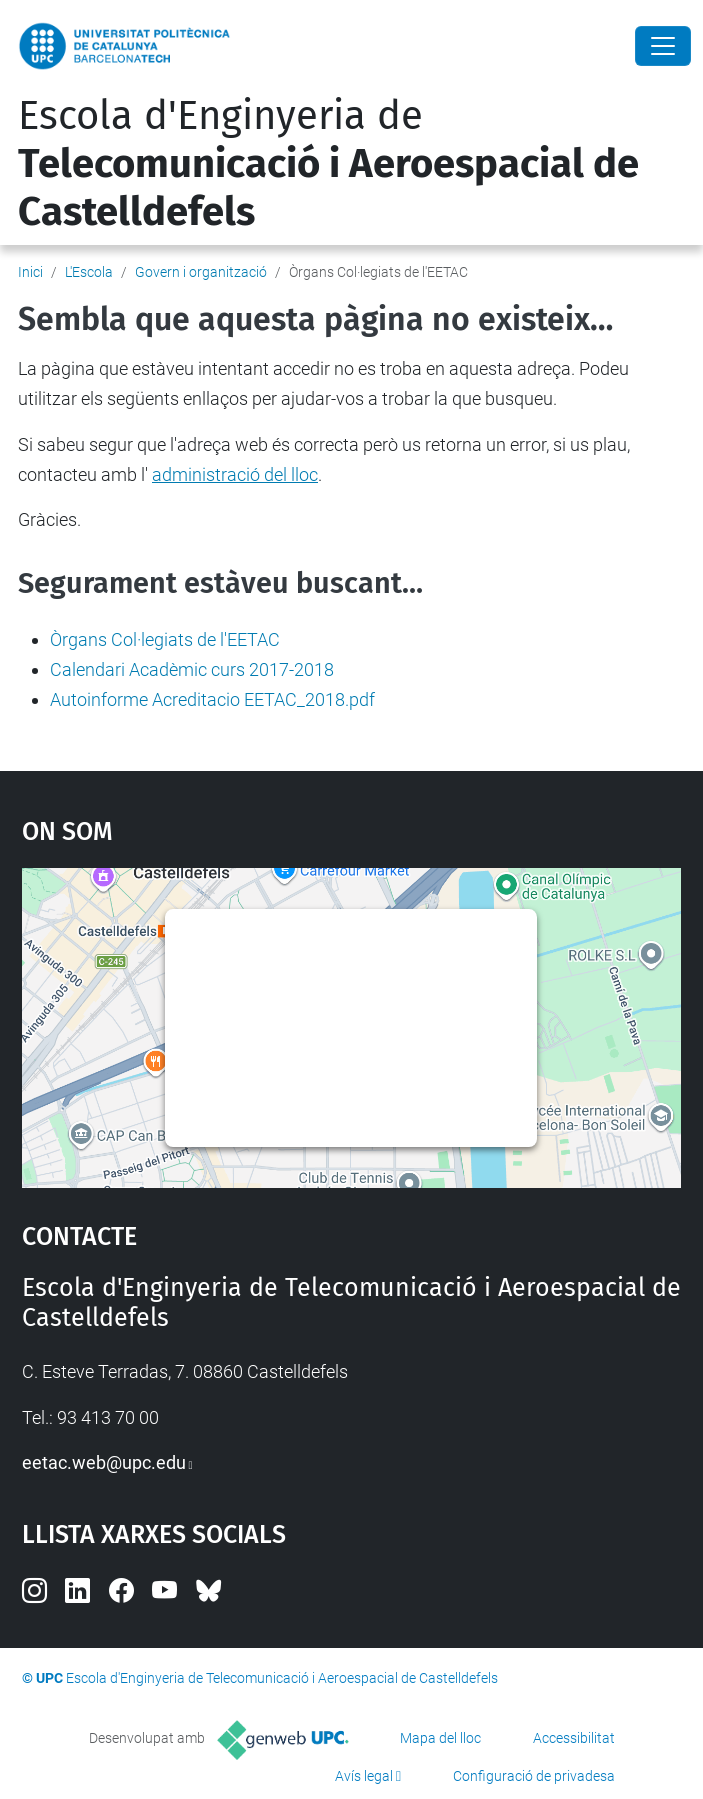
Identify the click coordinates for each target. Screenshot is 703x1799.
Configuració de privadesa (534, 1776)
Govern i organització (201, 272)
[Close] (663, 46)
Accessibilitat (574, 1738)
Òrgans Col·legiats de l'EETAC (165, 639)
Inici (30, 272)
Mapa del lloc (440, 1738)
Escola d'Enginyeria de (328, 164)
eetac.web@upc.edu (104, 1462)
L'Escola (89, 272)
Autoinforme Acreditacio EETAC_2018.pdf (212, 699)
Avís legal (364, 1776)
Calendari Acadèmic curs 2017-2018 (192, 669)
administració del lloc (235, 474)
